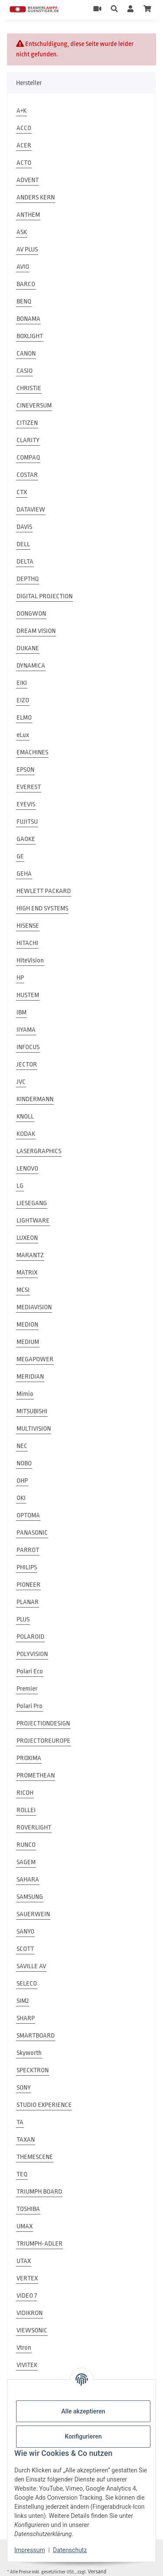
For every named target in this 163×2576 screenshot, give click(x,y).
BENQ (24, 301)
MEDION (27, 1324)
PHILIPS (27, 1567)
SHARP (26, 2018)
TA (20, 2122)
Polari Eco (30, 1671)
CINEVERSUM (34, 405)
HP (20, 977)
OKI (21, 1498)
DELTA (25, 561)
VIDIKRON (30, 2313)
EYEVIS (26, 804)
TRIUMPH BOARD (39, 2191)
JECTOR (27, 1064)
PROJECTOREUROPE (43, 1741)
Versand (97, 2571)
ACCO (24, 128)
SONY (24, 2087)
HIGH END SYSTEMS (42, 908)
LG (20, 1186)
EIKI (22, 683)
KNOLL (25, 1116)
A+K (22, 110)
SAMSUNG (30, 1897)
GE (20, 856)
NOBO (24, 1463)
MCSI (23, 1290)
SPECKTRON (33, 2070)
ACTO (24, 162)
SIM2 (23, 2001)
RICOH (25, 1793)
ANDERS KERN (36, 197)
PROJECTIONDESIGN (43, 1723)
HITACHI (27, 943)
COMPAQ (28, 457)
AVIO (23, 267)
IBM (22, 1012)
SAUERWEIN (33, 1914)
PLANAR (28, 1602)
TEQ (22, 2174)
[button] (114, 9)
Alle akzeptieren (83, 2411)
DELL (23, 544)
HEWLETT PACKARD (44, 891)
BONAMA (28, 319)
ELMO (24, 717)
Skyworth (29, 2053)
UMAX (25, 2226)
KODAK (26, 1134)
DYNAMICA (31, 665)
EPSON (25, 769)
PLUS (23, 1619)
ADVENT (28, 180)
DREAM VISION (36, 631)
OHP (22, 1480)
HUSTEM (28, 995)
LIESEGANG (32, 1203)
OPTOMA (28, 1515)
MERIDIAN (30, 1376)
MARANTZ (30, 1255)
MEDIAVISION (34, 1307)
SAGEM (26, 1862)
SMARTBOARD (36, 2035)
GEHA (24, 873)
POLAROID (30, 1636)
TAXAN (26, 2139)
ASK (22, 232)
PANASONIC (32, 1532)
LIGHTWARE (33, 1220)
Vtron (24, 2347)
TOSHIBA (28, 2209)
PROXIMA (29, 1758)
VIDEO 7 (27, 2295)
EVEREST (29, 787)
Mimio (25, 1394)
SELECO (27, 1983)
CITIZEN (27, 423)
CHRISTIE (29, 388)
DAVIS (24, 527)
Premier (27, 1688)
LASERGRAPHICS (39, 1151)
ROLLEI (26, 1810)
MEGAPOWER (35, 1359)
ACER (24, 145)
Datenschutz (70, 2550)
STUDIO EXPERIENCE (44, 2105)
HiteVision (30, 960)
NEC (22, 1446)
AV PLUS (27, 249)
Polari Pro (30, 1706)
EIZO (23, 700)
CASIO (25, 371)
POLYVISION (32, 1654)
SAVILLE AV (31, 1966)
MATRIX (27, 1272)
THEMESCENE (35, 2157)
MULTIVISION (34, 1428)
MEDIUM (28, 1342)
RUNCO (26, 1845)
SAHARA (28, 1879)
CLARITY (28, 440)
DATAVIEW (31, 509)
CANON (26, 353)
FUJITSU (27, 821)
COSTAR (27, 475)
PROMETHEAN (36, 1775)
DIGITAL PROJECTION (45, 596)
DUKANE (28, 648)
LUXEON (27, 1238)
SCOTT (25, 1949)
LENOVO (27, 1168)
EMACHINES (32, 752)
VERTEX (27, 2278)
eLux (23, 735)
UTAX (24, 2261)
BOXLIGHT (30, 336)
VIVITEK (27, 2365)
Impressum (29, 2550)
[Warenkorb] (147, 9)
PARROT (28, 1550)
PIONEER (28, 1584)
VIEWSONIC (32, 2330)
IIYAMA (26, 1030)
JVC (21, 1082)
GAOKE (26, 839)
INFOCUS (28, 1047)
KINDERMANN (35, 1099)
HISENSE (28, 925)
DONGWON (31, 613)
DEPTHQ (28, 579)
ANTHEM (28, 214)
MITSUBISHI (32, 1411)
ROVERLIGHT (34, 1827)
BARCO (26, 284)
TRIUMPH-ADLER (40, 2243)
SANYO (25, 1931)
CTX (22, 492)
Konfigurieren (83, 2436)
